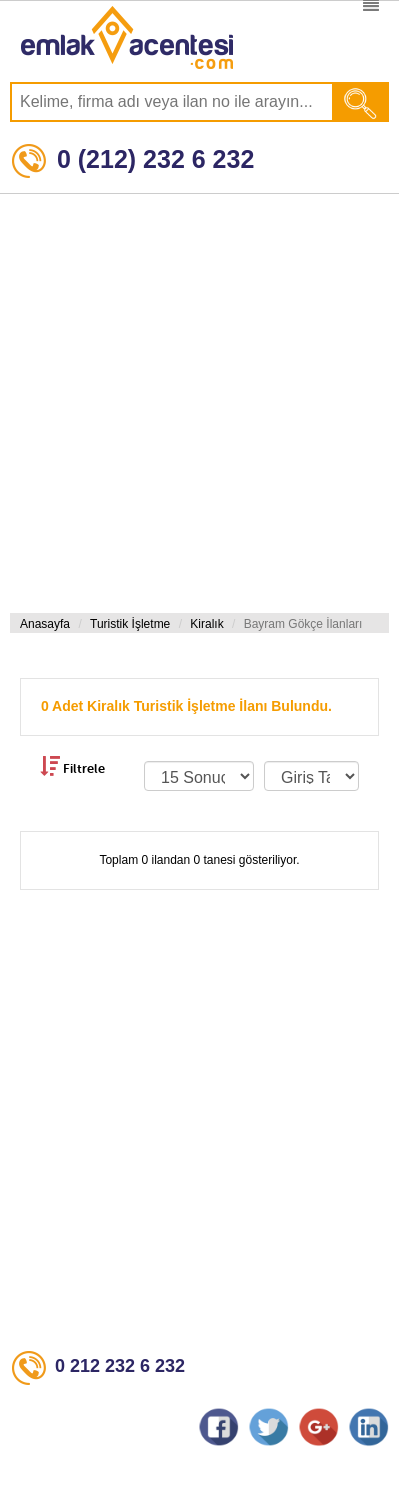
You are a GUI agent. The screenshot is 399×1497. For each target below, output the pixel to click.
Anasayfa (45, 624)
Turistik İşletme (130, 624)
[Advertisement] (194, 403)
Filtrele (72, 766)
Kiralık (206, 624)
